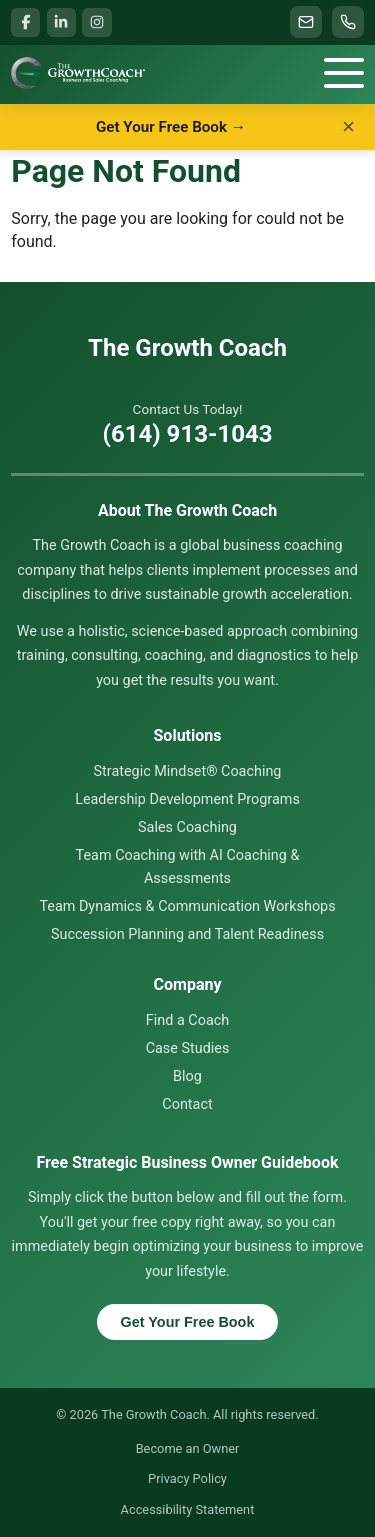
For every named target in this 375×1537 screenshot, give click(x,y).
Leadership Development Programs (187, 799)
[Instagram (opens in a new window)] (96, 22)
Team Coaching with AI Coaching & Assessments (188, 866)
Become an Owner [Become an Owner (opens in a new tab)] (188, 1448)
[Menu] (344, 73)
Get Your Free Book (188, 1322)
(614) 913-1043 (188, 434)
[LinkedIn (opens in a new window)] (61, 22)
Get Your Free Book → (171, 127)
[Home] (77, 73)
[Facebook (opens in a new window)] (25, 22)
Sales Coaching (187, 827)
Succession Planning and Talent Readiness (187, 934)
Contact (187, 1104)
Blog (187, 1076)
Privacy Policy (187, 1478)
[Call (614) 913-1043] (348, 22)
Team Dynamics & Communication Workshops (187, 906)
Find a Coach (187, 1020)
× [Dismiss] (348, 127)
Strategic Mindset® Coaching (188, 771)
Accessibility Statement (188, 1509)
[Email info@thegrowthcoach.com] (306, 22)
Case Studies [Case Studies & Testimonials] (188, 1048)
